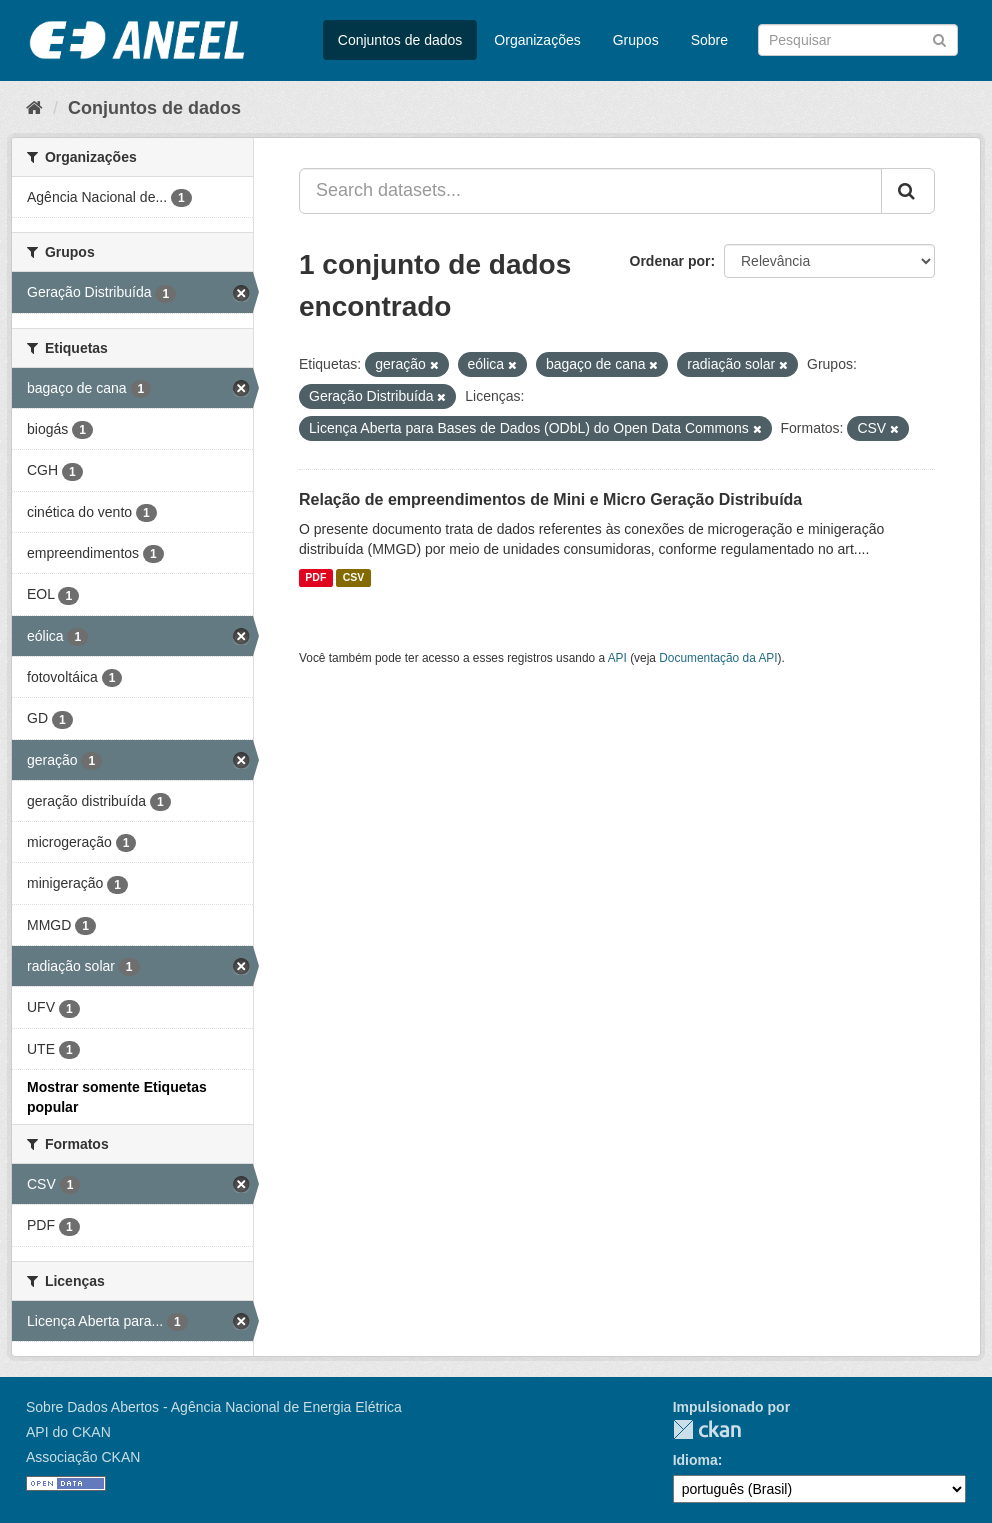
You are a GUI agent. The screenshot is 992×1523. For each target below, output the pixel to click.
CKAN (707, 1429)
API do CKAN (68, 1432)
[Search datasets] (858, 40)
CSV (354, 578)
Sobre (709, 40)
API (617, 658)
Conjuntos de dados (400, 40)
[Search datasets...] (590, 191)
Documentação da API (718, 658)
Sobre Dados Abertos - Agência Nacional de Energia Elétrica (214, 1407)
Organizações (537, 40)
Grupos (636, 40)
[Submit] (939, 38)
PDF (315, 578)
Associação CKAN (83, 1457)
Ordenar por (670, 261)
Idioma (695, 1460)
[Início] (34, 108)
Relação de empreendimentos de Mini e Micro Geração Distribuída (550, 499)
